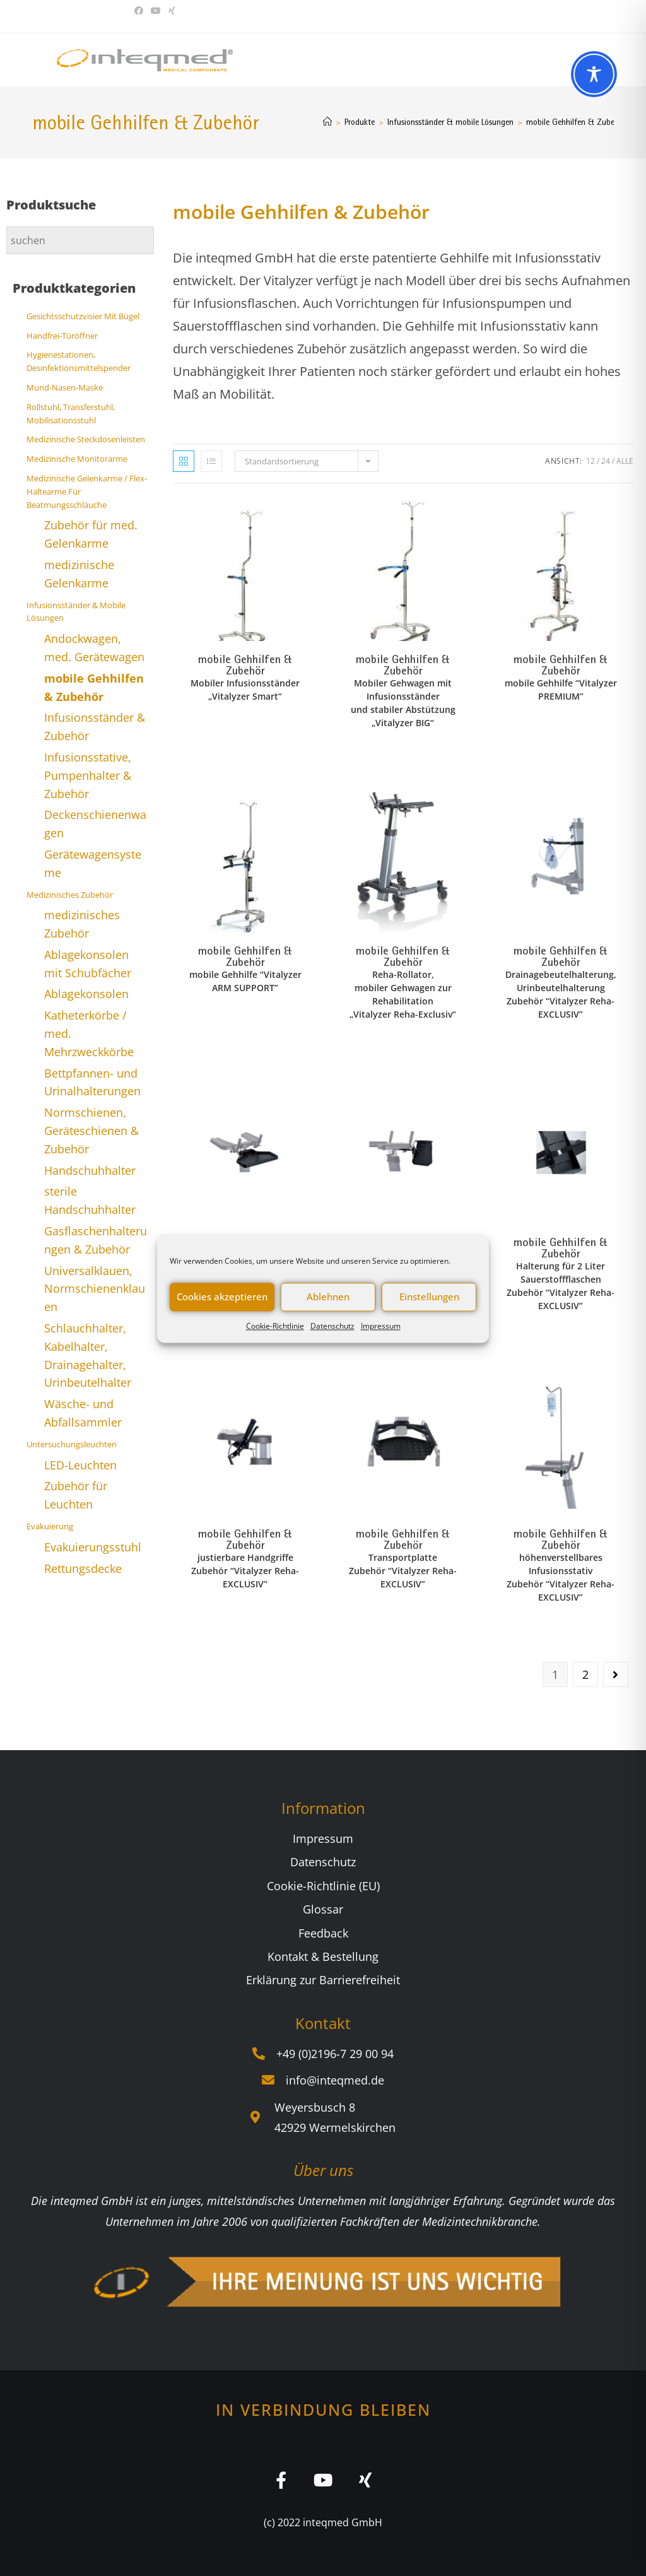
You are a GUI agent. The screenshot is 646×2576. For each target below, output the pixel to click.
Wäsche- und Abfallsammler (83, 1413)
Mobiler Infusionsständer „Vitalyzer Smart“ (245, 689)
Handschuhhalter (90, 1170)
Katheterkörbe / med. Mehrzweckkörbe (89, 1033)
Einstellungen (429, 1296)
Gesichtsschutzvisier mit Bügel (82, 316)
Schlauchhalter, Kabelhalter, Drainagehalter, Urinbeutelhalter (87, 1355)
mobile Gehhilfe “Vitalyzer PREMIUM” (561, 689)
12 (590, 461)
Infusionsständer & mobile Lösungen (76, 611)
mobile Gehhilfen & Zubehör (576, 122)
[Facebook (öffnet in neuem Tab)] (140, 10)
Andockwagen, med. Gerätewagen (94, 647)
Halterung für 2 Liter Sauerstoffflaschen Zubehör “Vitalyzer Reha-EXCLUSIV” (560, 1286)
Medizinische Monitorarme (76, 458)
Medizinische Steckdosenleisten (85, 439)
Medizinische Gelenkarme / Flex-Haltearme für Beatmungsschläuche (86, 491)
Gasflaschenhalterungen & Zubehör (95, 1240)
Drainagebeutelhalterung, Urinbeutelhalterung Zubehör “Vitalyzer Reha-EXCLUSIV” (560, 994)
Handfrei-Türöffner (62, 335)
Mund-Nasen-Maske (64, 387)
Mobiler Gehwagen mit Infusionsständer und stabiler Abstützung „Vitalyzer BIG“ (403, 703)
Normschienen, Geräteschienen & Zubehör (91, 1130)
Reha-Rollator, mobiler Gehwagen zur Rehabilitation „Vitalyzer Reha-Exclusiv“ (402, 994)
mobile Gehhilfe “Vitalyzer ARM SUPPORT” (245, 981)
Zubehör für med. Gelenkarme (91, 534)
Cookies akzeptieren (222, 1296)
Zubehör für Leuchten (75, 1495)
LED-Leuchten (80, 1465)
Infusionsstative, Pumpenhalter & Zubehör (87, 775)
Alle (624, 461)
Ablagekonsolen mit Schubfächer (87, 963)
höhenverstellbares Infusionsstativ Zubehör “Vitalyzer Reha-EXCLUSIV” (560, 1577)
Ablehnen (328, 1296)
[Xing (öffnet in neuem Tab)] (172, 10)
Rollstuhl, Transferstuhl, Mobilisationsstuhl (70, 413)
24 (605, 461)
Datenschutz (332, 1325)
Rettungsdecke (83, 1568)
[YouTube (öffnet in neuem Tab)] (156, 10)
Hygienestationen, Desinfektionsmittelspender (78, 361)
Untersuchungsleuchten (71, 1444)
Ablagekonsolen (86, 993)
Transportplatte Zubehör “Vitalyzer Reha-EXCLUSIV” (403, 1570)
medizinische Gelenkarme (79, 574)
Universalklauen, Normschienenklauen (94, 1289)
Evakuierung (49, 1526)
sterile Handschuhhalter (90, 1200)
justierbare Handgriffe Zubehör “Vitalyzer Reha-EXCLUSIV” (245, 1570)
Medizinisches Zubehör (69, 894)
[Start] (327, 122)
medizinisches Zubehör (82, 924)
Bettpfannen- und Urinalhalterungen (92, 1082)
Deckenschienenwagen (95, 823)
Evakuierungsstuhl (92, 1547)
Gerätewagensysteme (92, 863)
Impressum (381, 1325)
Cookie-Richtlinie (275, 1325)
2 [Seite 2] (585, 1674)
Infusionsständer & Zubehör (94, 726)
